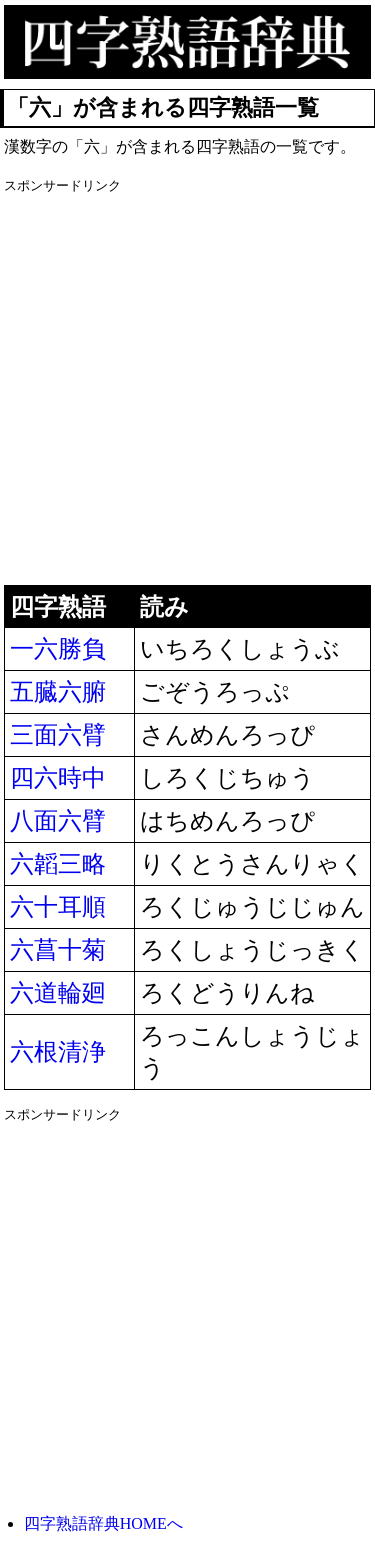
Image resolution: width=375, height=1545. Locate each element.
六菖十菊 (58, 950)
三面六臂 (58, 735)
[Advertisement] (187, 387)
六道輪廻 (58, 993)
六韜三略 (58, 864)
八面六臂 (58, 821)
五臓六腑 (58, 692)
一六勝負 (58, 649)
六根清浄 (58, 1052)
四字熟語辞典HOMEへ (103, 1523)
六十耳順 (58, 907)
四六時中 (58, 778)
